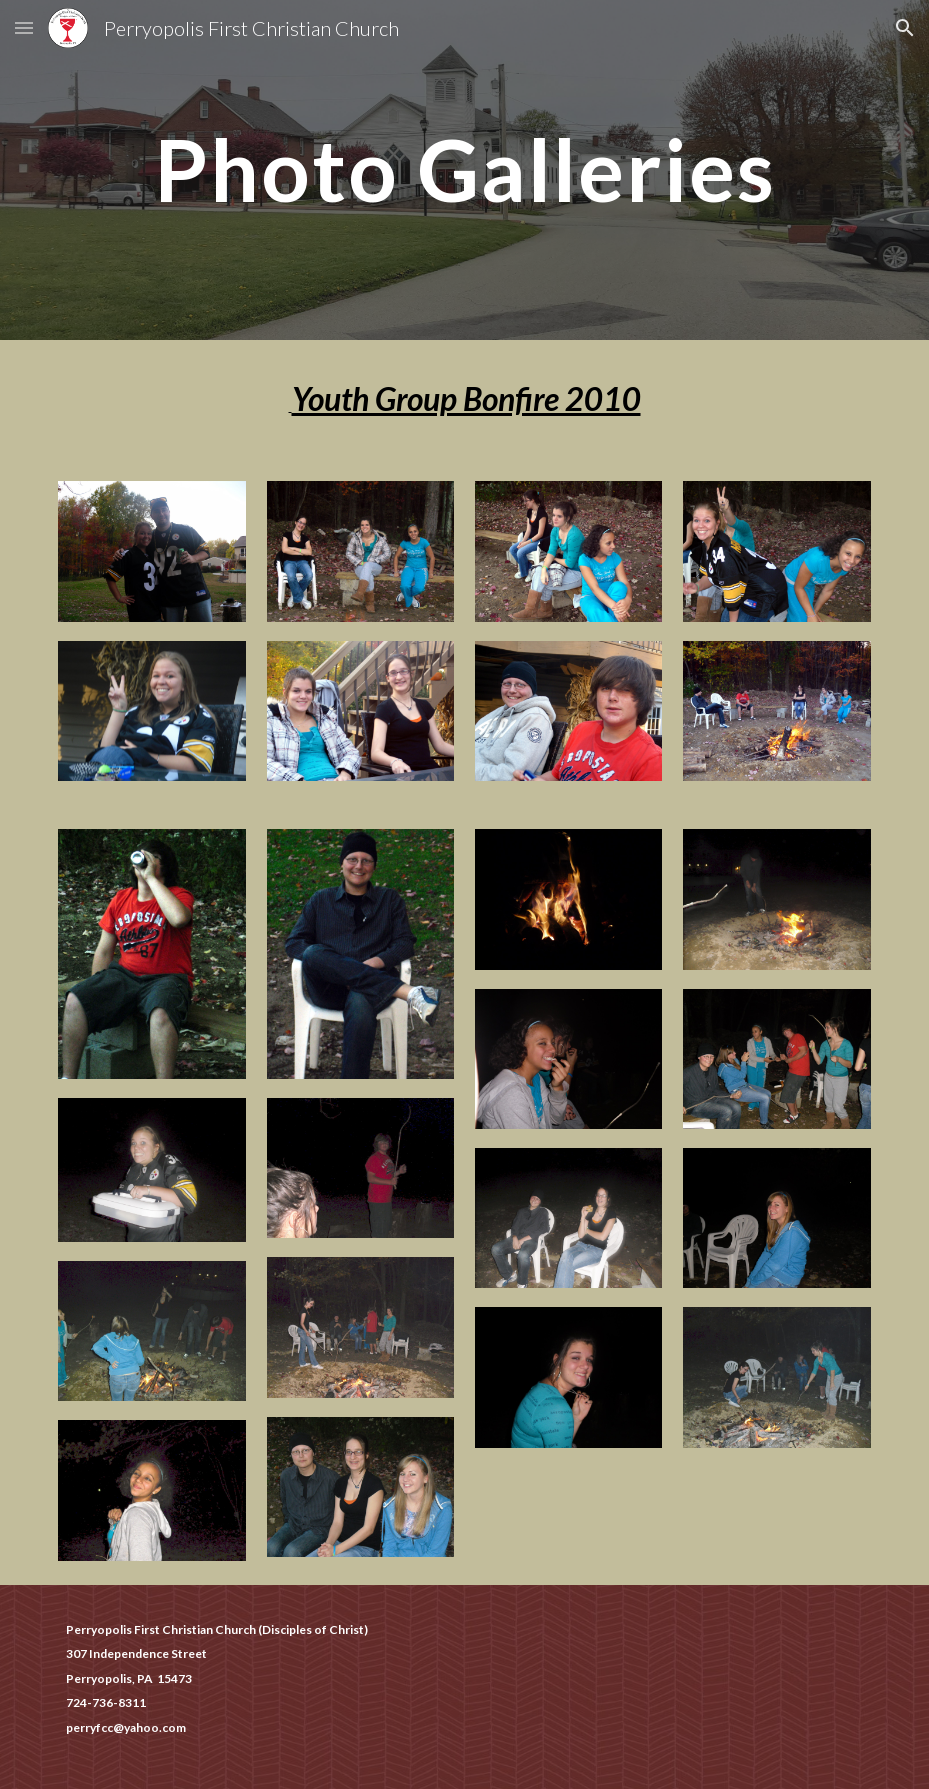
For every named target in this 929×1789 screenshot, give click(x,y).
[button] (24, 27)
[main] (464, 169)
